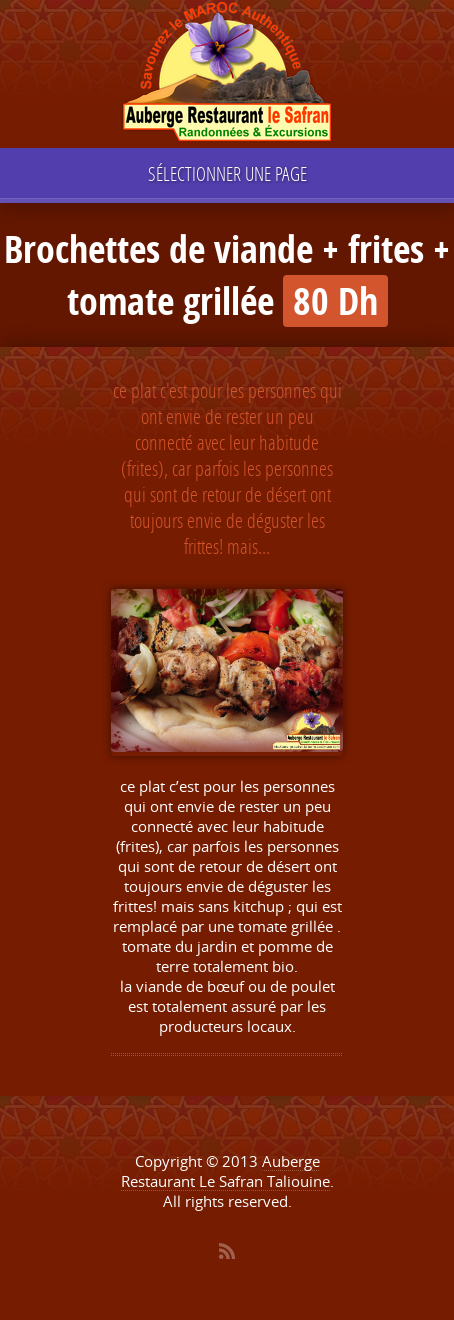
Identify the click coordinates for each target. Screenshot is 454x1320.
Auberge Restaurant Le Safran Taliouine (225, 1171)
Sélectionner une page (227, 173)
